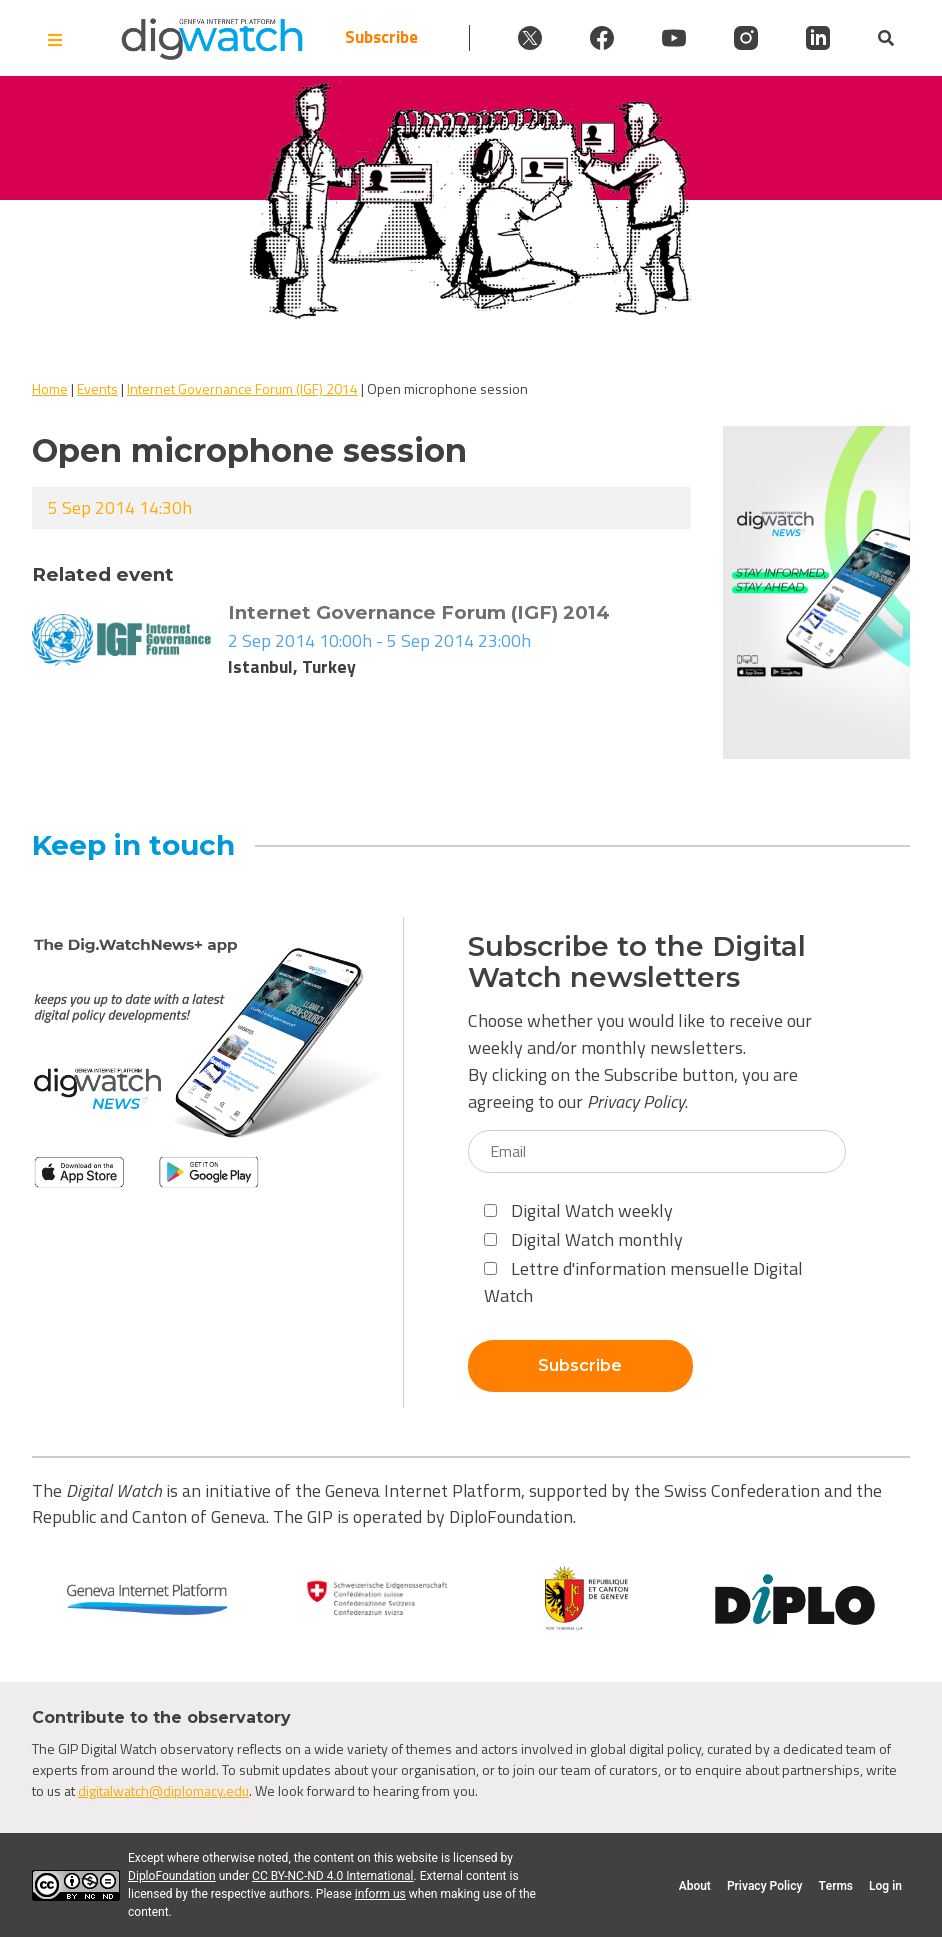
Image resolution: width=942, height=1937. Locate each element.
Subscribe (381, 37)
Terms (835, 1886)
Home (50, 388)
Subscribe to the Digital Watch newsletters (637, 962)
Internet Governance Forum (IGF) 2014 (242, 388)
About (695, 1886)
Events (97, 388)
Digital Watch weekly (578, 1210)
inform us (380, 1894)
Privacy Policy (636, 1101)
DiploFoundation (172, 1876)
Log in (885, 1886)
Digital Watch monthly (583, 1239)
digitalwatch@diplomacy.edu (163, 1790)
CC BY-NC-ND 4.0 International (332, 1876)
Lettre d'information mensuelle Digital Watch (643, 1282)
